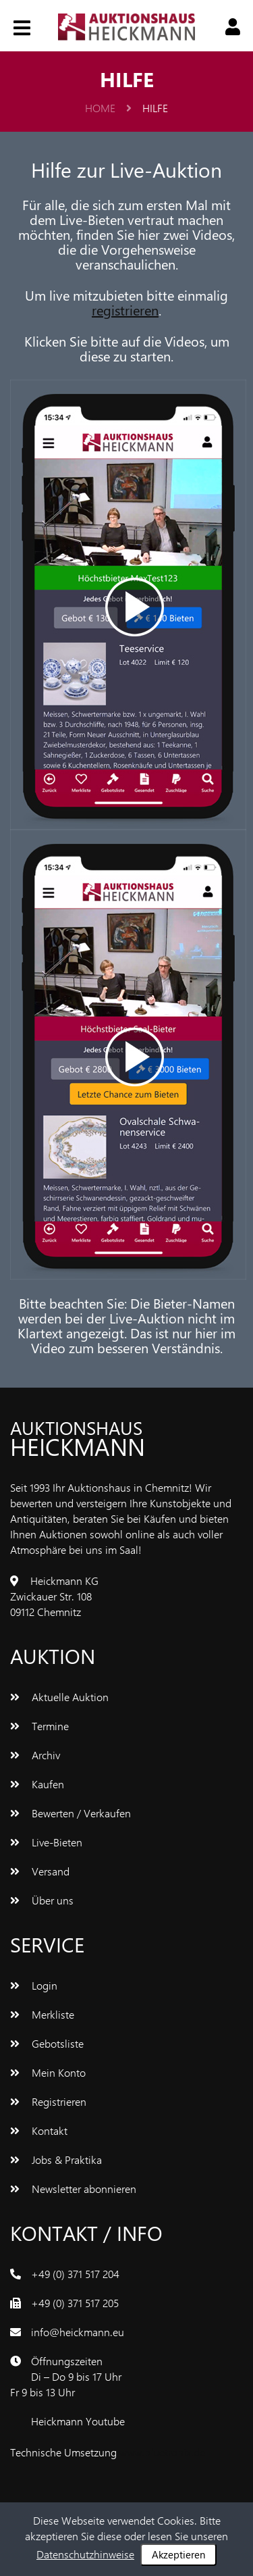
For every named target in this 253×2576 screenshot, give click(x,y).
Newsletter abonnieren (73, 2188)
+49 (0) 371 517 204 (75, 2274)
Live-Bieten (46, 1842)
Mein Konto (48, 2072)
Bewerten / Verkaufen (70, 1813)
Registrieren (48, 2101)
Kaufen (37, 1784)
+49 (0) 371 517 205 (75, 2303)
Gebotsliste (47, 2043)
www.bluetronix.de (162, 2452)
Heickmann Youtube (78, 2421)
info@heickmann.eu (77, 2332)
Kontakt (38, 2130)
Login (33, 1985)
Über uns (42, 1900)
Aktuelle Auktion (59, 1697)
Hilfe (155, 108)
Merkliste (42, 2014)
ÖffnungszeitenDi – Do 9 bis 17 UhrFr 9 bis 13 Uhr (65, 2376)
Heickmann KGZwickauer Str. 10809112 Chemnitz (54, 1596)
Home (108, 108)
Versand (39, 1871)
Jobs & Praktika (56, 2159)
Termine (39, 1726)
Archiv (35, 1755)
